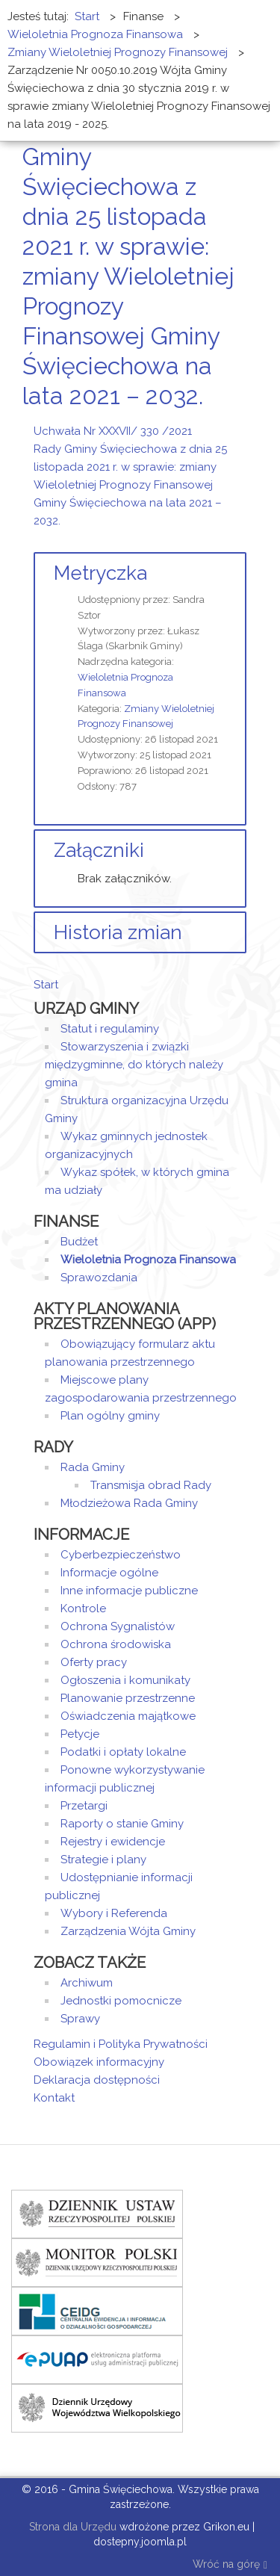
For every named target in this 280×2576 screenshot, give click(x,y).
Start (46, 984)
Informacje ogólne (109, 1572)
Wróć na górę (230, 2565)
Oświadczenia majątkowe (128, 1716)
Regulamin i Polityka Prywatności (121, 2044)
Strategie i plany (103, 1859)
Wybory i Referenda (113, 1913)
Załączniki (99, 850)
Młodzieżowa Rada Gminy (129, 1503)
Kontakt (54, 2098)
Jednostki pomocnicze (120, 2000)
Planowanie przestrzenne (127, 1698)
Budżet (79, 1241)
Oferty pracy (93, 1662)
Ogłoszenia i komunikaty (125, 1680)
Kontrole (83, 1608)
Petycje (79, 1734)
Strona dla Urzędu (71, 2527)
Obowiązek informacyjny (99, 2062)
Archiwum (86, 1983)
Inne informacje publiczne (129, 1590)
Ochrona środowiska (115, 1644)
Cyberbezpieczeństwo (120, 1554)
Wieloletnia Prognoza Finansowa (148, 1259)
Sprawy (80, 2018)
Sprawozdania (98, 1277)
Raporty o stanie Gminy (122, 1823)
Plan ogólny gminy (110, 1415)
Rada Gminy (92, 1467)
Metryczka (100, 573)
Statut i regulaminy (109, 1028)
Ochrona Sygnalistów (117, 1626)
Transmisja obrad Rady (150, 1485)
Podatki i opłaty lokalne (123, 1752)
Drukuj (224, 424)
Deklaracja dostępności (97, 2080)
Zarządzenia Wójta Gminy (128, 1931)
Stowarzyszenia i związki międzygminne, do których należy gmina (134, 1064)
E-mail (242, 424)
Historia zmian (118, 932)
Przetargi (84, 1805)
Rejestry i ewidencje (112, 1841)
